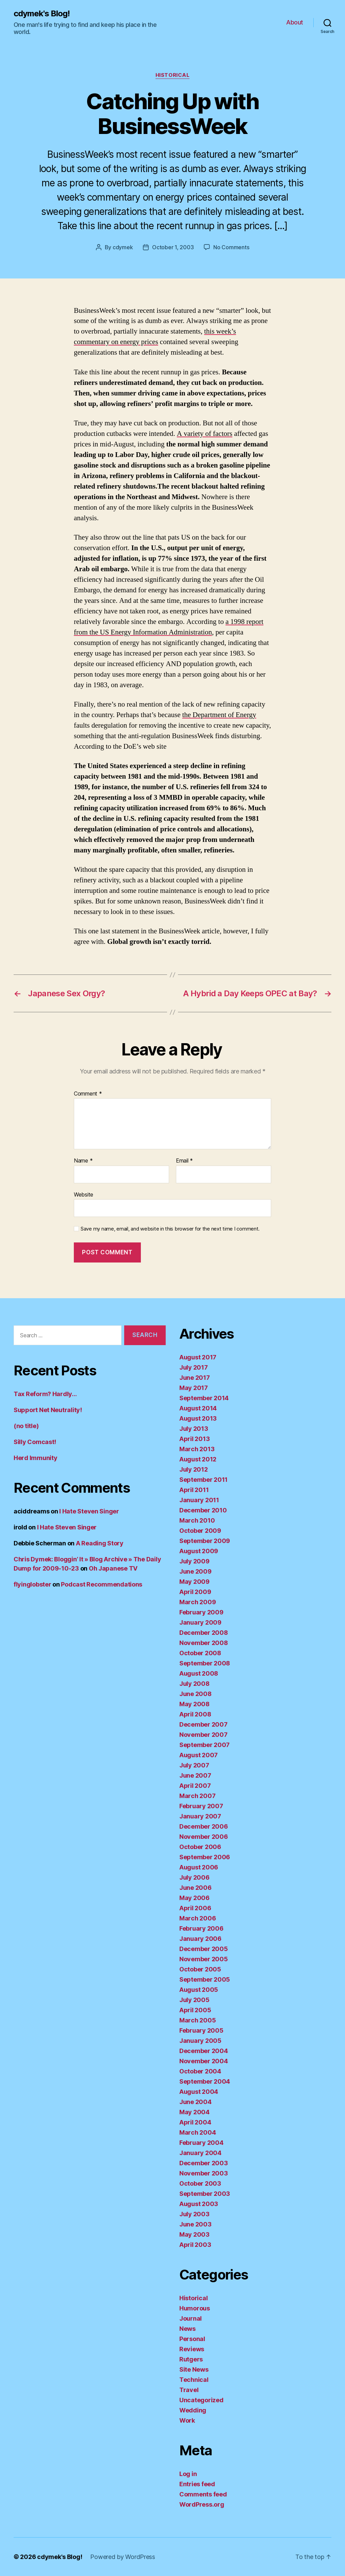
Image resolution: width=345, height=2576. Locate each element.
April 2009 (195, 1591)
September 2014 (204, 1398)
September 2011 (203, 1479)
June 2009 (195, 1571)
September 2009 (204, 1540)
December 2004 (203, 2050)
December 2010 (203, 1510)
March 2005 (197, 2020)
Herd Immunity (36, 1457)
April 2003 (195, 2244)
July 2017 (193, 1367)
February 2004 (201, 2142)
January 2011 (199, 1500)
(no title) (26, 1425)
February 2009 (201, 1612)
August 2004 (198, 2091)
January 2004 (200, 2152)
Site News (194, 2369)
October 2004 (200, 2071)
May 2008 (194, 1704)
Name (83, 1161)
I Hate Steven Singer (89, 1511)
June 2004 (195, 2101)
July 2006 (194, 1877)
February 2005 (201, 2030)
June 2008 (195, 1693)
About (294, 22)
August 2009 (198, 1551)
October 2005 (200, 1969)
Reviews (191, 2349)
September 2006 (204, 1857)
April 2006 (195, 1908)
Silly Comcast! (35, 1441)
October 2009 (200, 1530)
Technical (194, 2379)
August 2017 (197, 1357)
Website (83, 1194)
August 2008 (198, 1673)
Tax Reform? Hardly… (45, 1393)
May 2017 (193, 1387)
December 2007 (203, 1724)
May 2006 (194, 1897)
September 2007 (204, 1744)
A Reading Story (100, 1543)
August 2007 (198, 1755)
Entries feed (197, 2484)
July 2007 (194, 1765)
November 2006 (203, 1836)
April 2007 (195, 1785)
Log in (188, 2473)
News (187, 2328)
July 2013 (193, 1428)
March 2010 (197, 1520)
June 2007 (195, 1775)
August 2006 (198, 1867)
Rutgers (191, 2359)
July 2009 (194, 1561)
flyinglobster (32, 1584)
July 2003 (194, 2214)
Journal (190, 2318)
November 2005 (203, 1959)
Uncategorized (201, 2400)
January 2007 (200, 1816)
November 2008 (203, 1642)
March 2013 (196, 1449)
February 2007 (201, 1806)
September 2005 (204, 1979)
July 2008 (194, 1683)
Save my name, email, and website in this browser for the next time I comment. (170, 1229)
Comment (88, 1094)
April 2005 (195, 2010)
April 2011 (194, 1489)
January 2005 (200, 2040)
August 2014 (198, 1408)
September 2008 (204, 1663)
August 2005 (198, 1989)
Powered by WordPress (122, 2556)
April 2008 (195, 1714)
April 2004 (195, 2122)
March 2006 (197, 1918)
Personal (192, 2338)
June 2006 (195, 1887)
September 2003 (204, 2193)
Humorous (194, 2308)
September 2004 (204, 2081)
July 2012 (193, 1469)
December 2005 (203, 1948)
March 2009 (197, 1602)
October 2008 (200, 1653)
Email (184, 1161)
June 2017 (194, 1377)
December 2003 (203, 2163)
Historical (172, 75)
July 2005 (194, 1999)
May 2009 (194, 1581)
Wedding (192, 2410)
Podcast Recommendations (101, 1584)
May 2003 (194, 2234)
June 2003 (195, 2224)
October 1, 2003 (173, 247)
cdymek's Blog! (42, 14)
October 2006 (200, 1846)
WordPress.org (201, 2504)
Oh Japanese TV (113, 1568)
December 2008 (203, 1632)
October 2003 (200, 2183)
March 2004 (197, 2132)
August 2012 (197, 1459)
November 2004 (203, 2061)
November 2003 (203, 2173)
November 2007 (203, 1734)
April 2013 (194, 1438)
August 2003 (198, 2203)
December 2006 (203, 1826)
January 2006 (200, 1938)
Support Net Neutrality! (48, 1409)
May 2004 (194, 2112)
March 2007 (197, 1795)
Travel (188, 2389)
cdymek (123, 247)
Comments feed (203, 2494)
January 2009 (200, 1622)
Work (187, 2420)
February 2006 (201, 1928)
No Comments (231, 247)
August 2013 (198, 1418)
